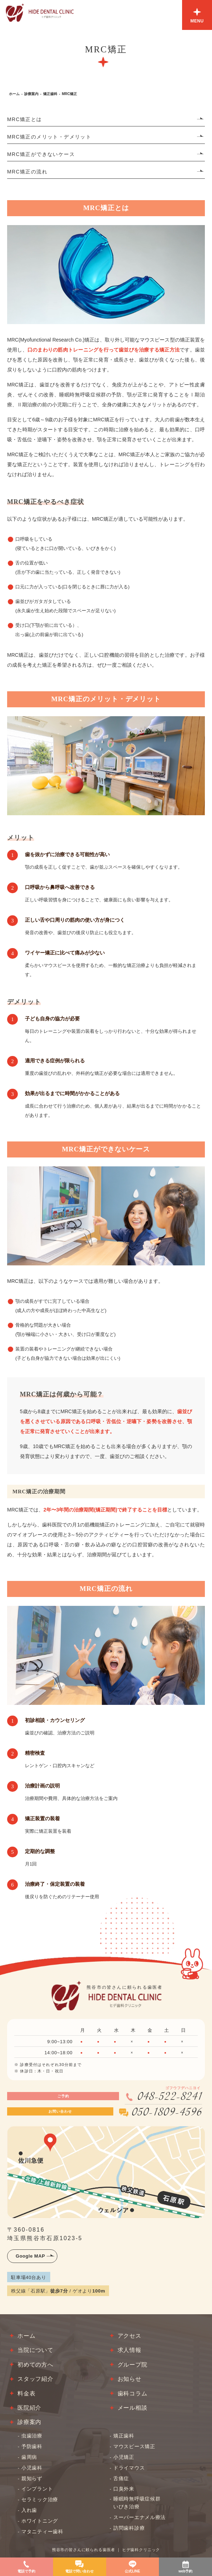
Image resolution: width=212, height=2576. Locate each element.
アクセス (129, 2336)
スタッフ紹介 (35, 2379)
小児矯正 (123, 2457)
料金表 (26, 2393)
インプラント (37, 2489)
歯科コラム (133, 2393)
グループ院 (133, 2365)
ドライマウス (129, 2468)
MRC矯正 (69, 94)
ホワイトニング (39, 2521)
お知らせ (129, 2379)
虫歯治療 (31, 2436)
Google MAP (30, 2256)
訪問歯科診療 (129, 2528)
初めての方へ (35, 2365)
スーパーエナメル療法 (139, 2517)
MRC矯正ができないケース (41, 154)
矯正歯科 (50, 94)
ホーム (14, 94)
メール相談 (133, 2408)
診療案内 (31, 94)
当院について (35, 2350)
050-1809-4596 (166, 2113)
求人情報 (129, 2350)
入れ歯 (29, 2510)
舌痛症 (121, 2478)
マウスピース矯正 (134, 2446)
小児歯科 (31, 2468)
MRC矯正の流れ (27, 172)
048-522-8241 (169, 2097)
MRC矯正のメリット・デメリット (49, 137)
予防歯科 (31, 2446)
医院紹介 (29, 2408)
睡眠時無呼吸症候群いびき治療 (136, 2502)
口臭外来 (123, 2489)
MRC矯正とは (24, 119)
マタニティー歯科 (42, 2531)
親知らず (31, 2478)
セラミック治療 (39, 2499)
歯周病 (29, 2457)
